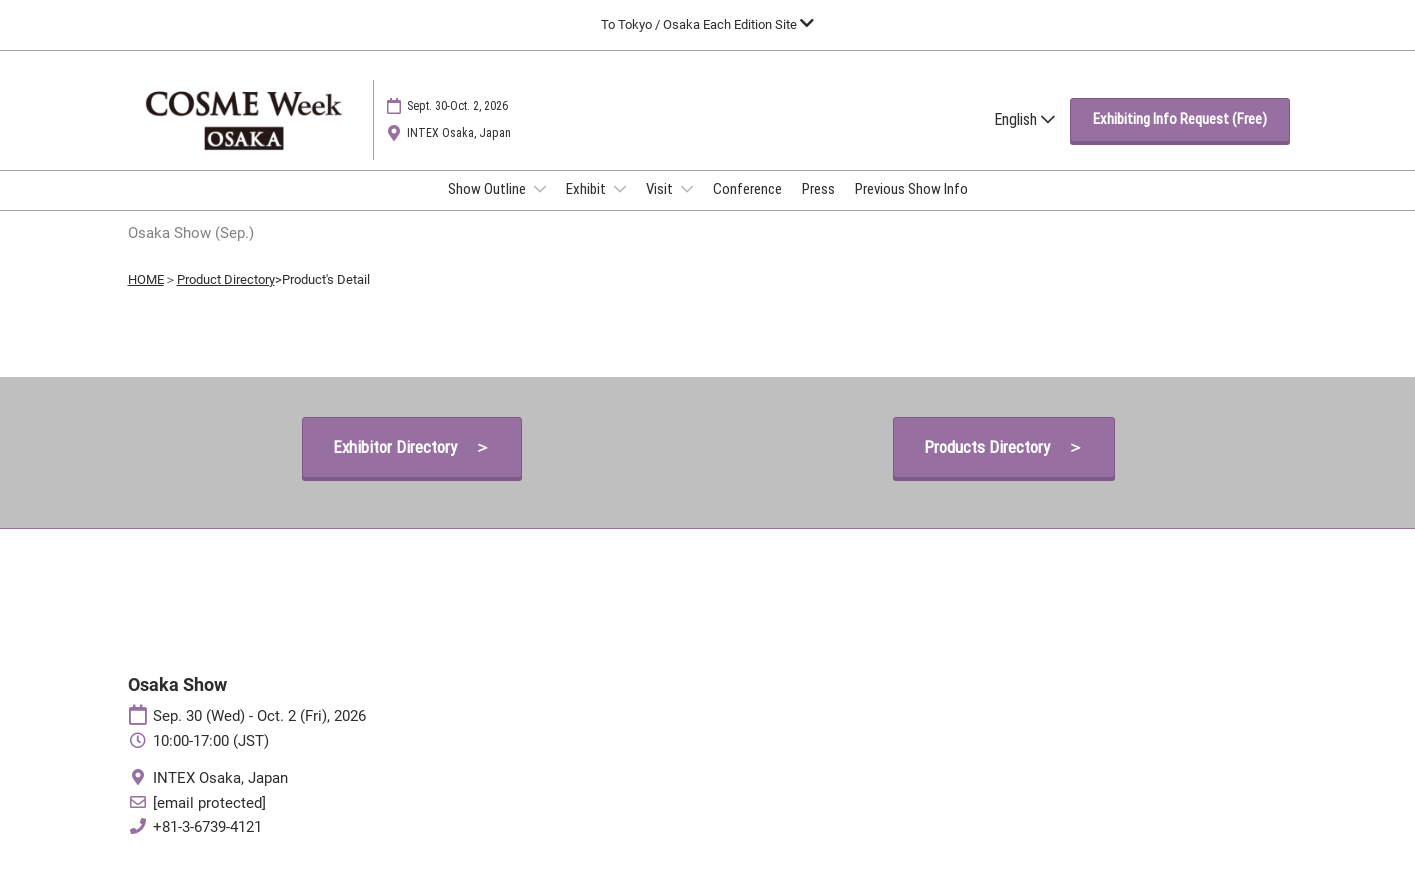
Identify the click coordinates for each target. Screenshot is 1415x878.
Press (818, 189)
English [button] (1024, 119)
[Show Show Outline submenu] (540, 189)
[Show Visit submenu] (687, 189)
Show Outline (488, 189)
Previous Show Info (911, 189)
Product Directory (226, 279)
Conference (747, 189)
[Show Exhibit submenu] (620, 189)
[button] (1180, 120)
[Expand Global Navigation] (707, 24)
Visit (661, 189)
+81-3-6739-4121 (207, 827)
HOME (146, 279)
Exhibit (587, 189)
